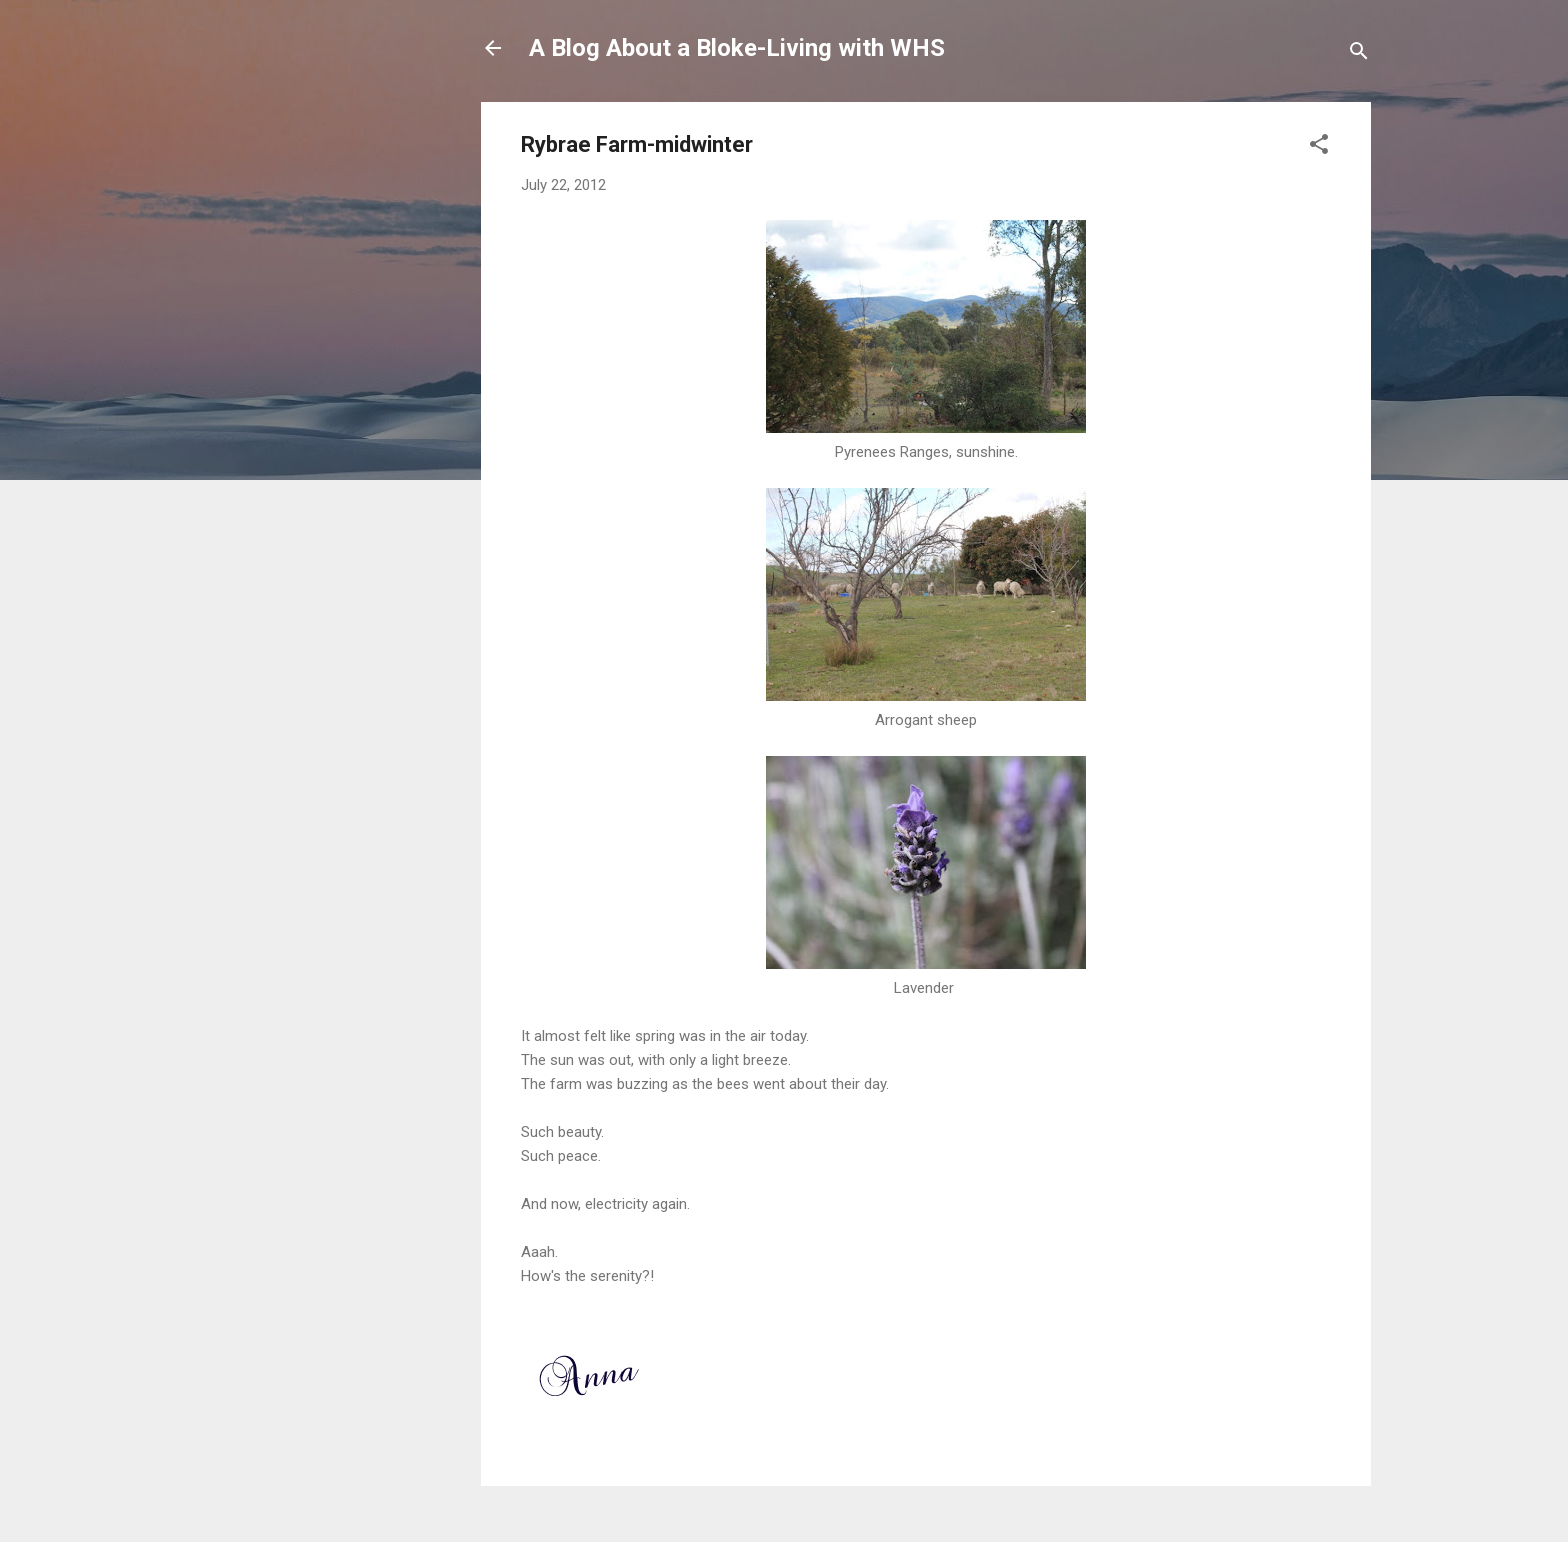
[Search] (1359, 54)
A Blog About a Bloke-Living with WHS (737, 48)
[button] (1319, 147)
